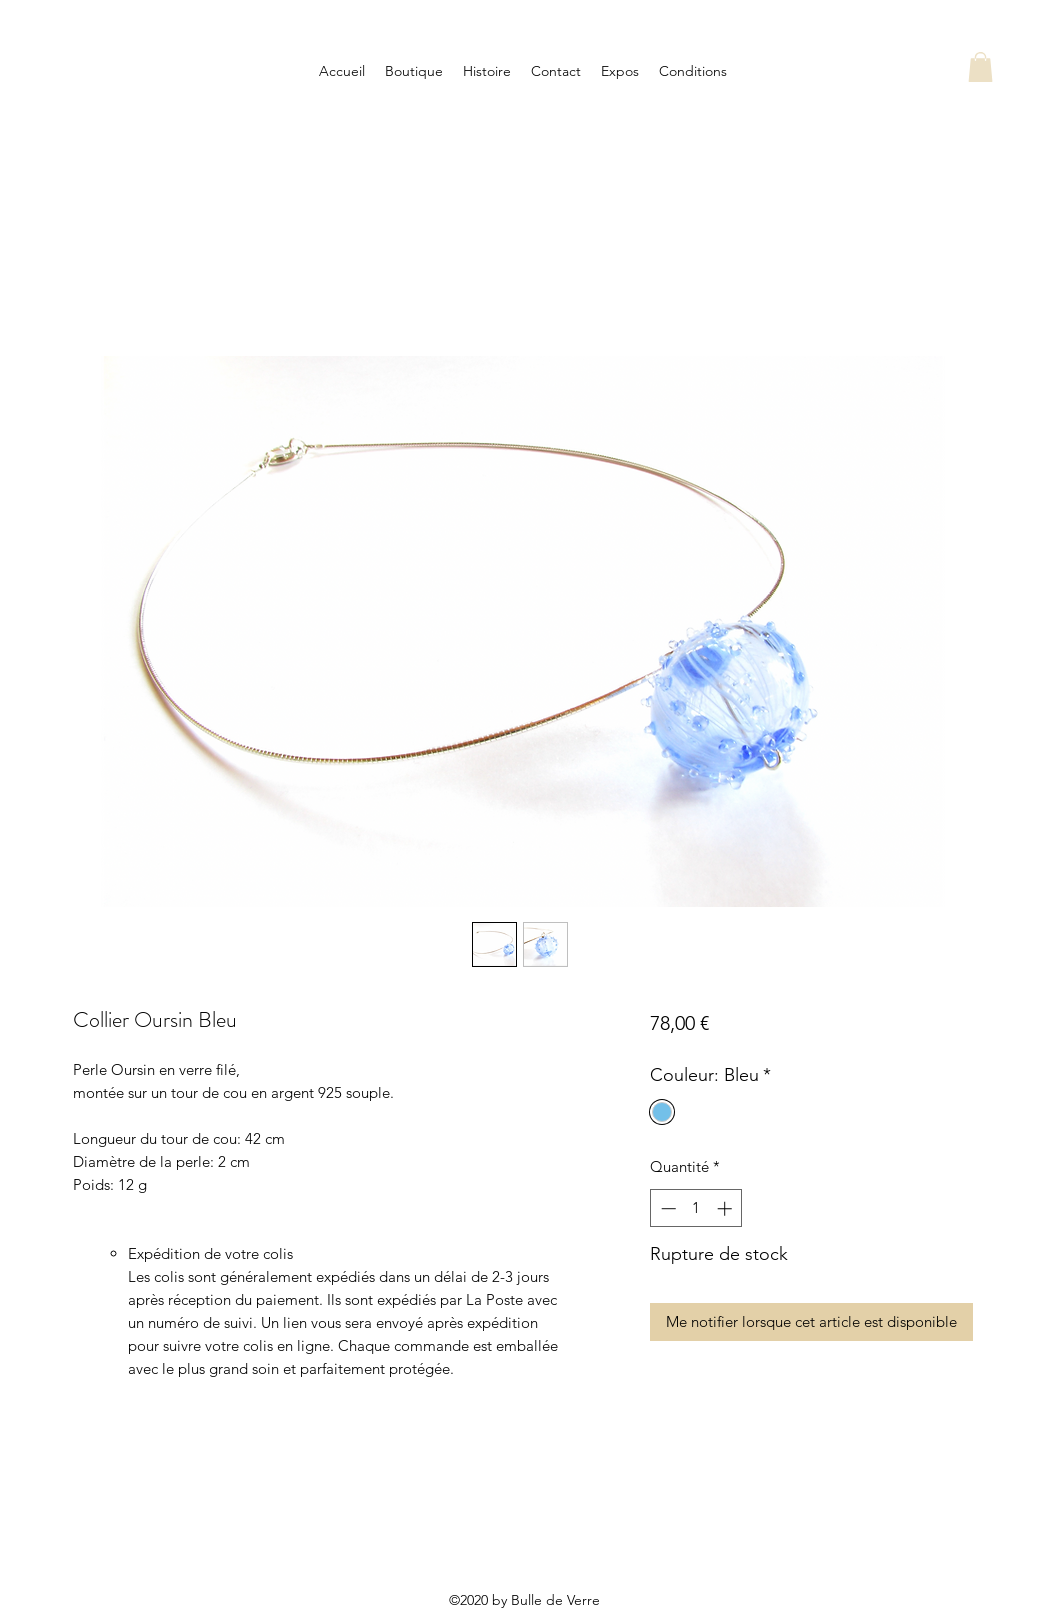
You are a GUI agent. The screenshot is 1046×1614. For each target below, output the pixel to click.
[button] (980, 67)
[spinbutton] (696, 1208)
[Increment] (726, 1208)
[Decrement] (666, 1208)
